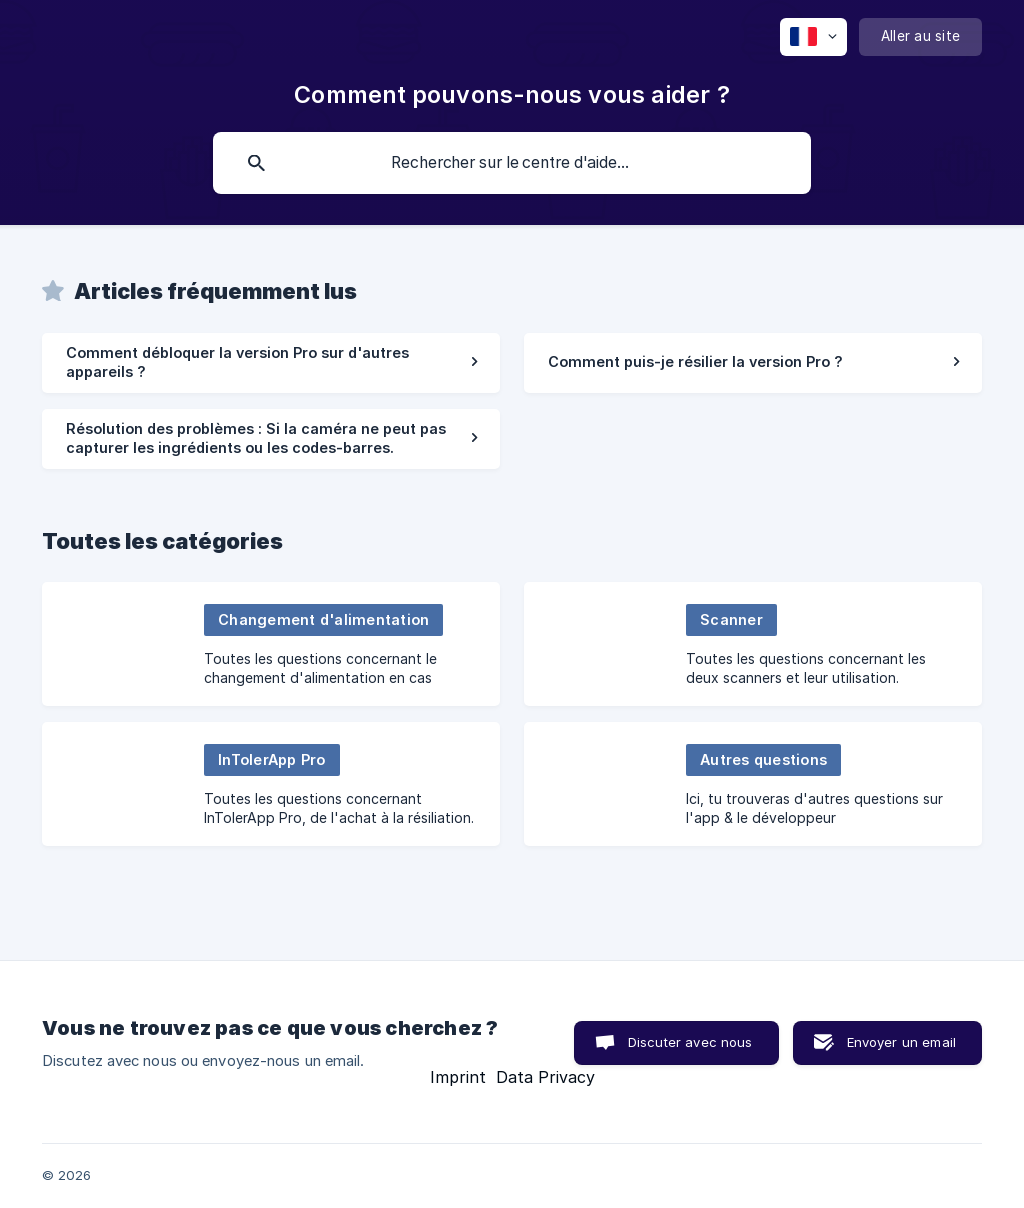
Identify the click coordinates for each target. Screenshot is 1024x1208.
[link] (271, 363)
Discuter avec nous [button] (690, 1042)
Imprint (458, 1077)
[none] (813, 37)
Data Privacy (545, 1077)
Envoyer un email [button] (901, 1042)
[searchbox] (512, 163)
